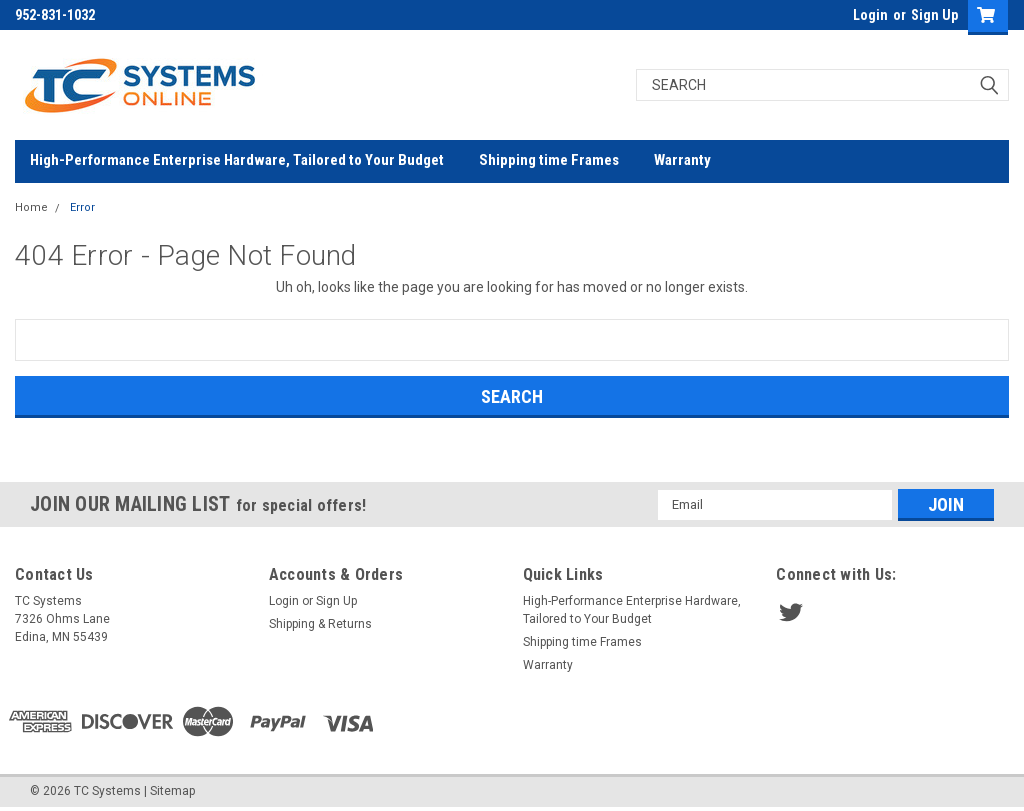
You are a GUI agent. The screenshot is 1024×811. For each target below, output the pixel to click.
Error (82, 207)
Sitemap (172, 791)
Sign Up (934, 15)
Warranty (682, 160)
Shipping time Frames (549, 160)
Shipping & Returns (320, 624)
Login (870, 15)
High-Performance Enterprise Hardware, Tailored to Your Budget (237, 160)
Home (31, 207)
